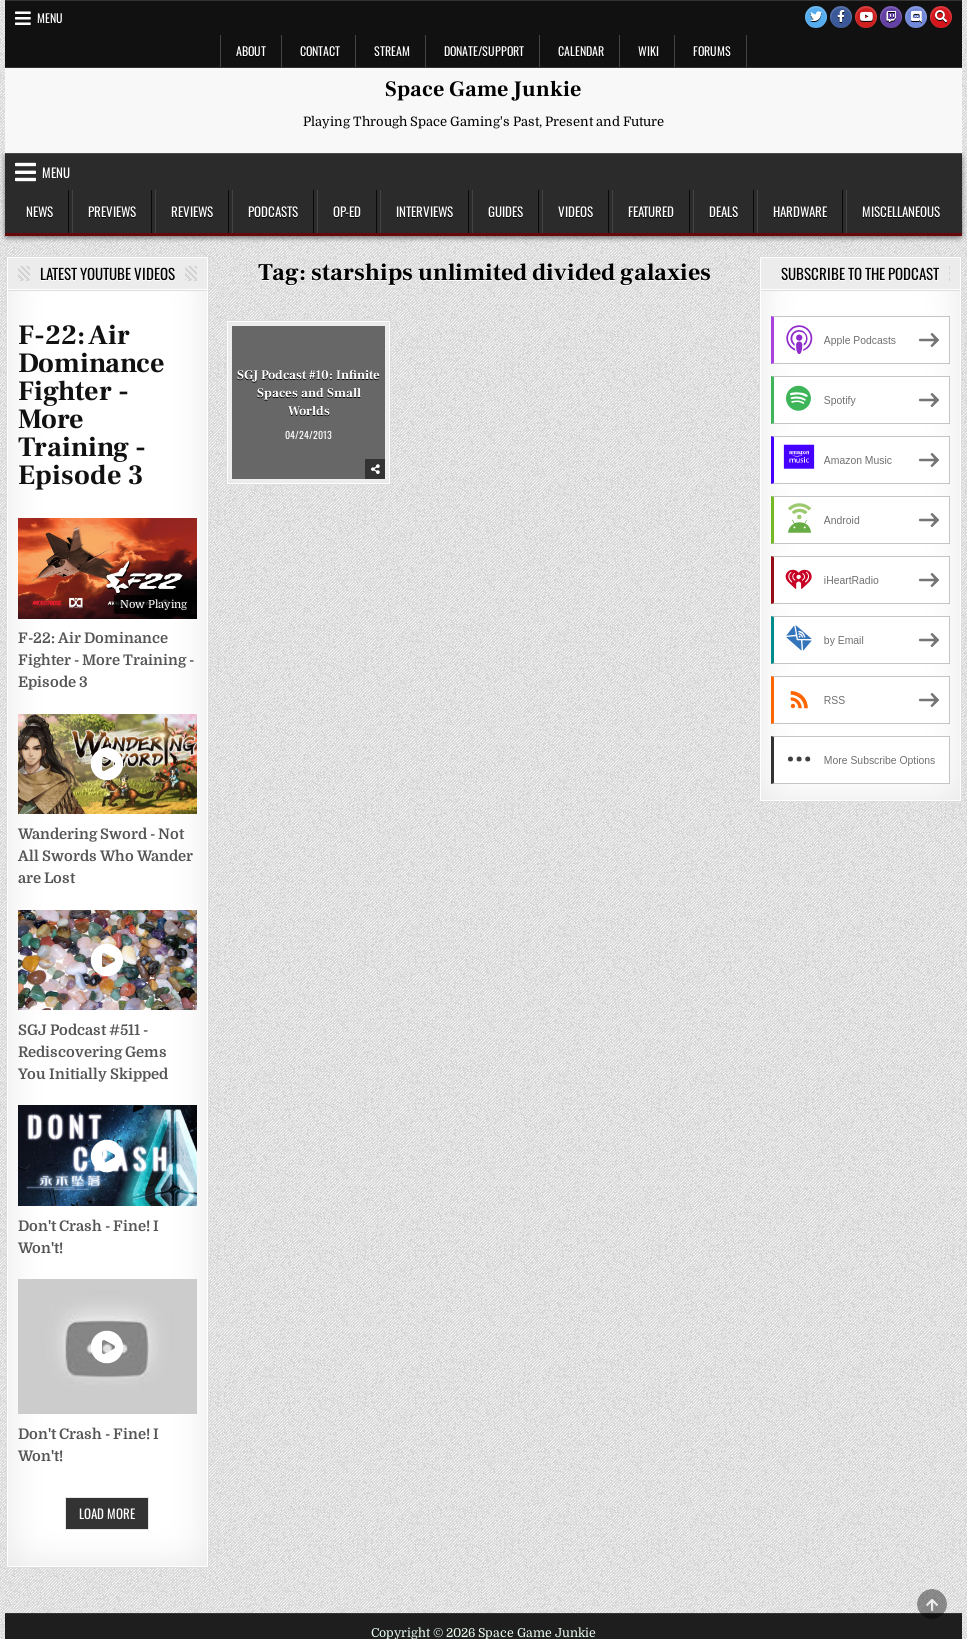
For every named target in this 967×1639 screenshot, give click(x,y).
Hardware (800, 211)
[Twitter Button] (816, 17)
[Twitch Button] (891, 17)
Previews (112, 211)
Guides (505, 211)
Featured (651, 211)
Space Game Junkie (483, 89)
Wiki (648, 50)
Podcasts (273, 211)
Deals (723, 211)
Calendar (581, 50)
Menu (50, 17)
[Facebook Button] (841, 17)
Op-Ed (347, 211)
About (251, 50)
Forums (712, 50)
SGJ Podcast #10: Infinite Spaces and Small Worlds (308, 392)
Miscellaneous (901, 211)
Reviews (192, 211)
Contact (320, 50)
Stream (392, 50)
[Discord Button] (916, 17)
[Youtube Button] (866, 17)
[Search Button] (941, 17)
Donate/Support (484, 50)
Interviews (424, 211)
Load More (107, 1513)
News (39, 211)
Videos (575, 211)
